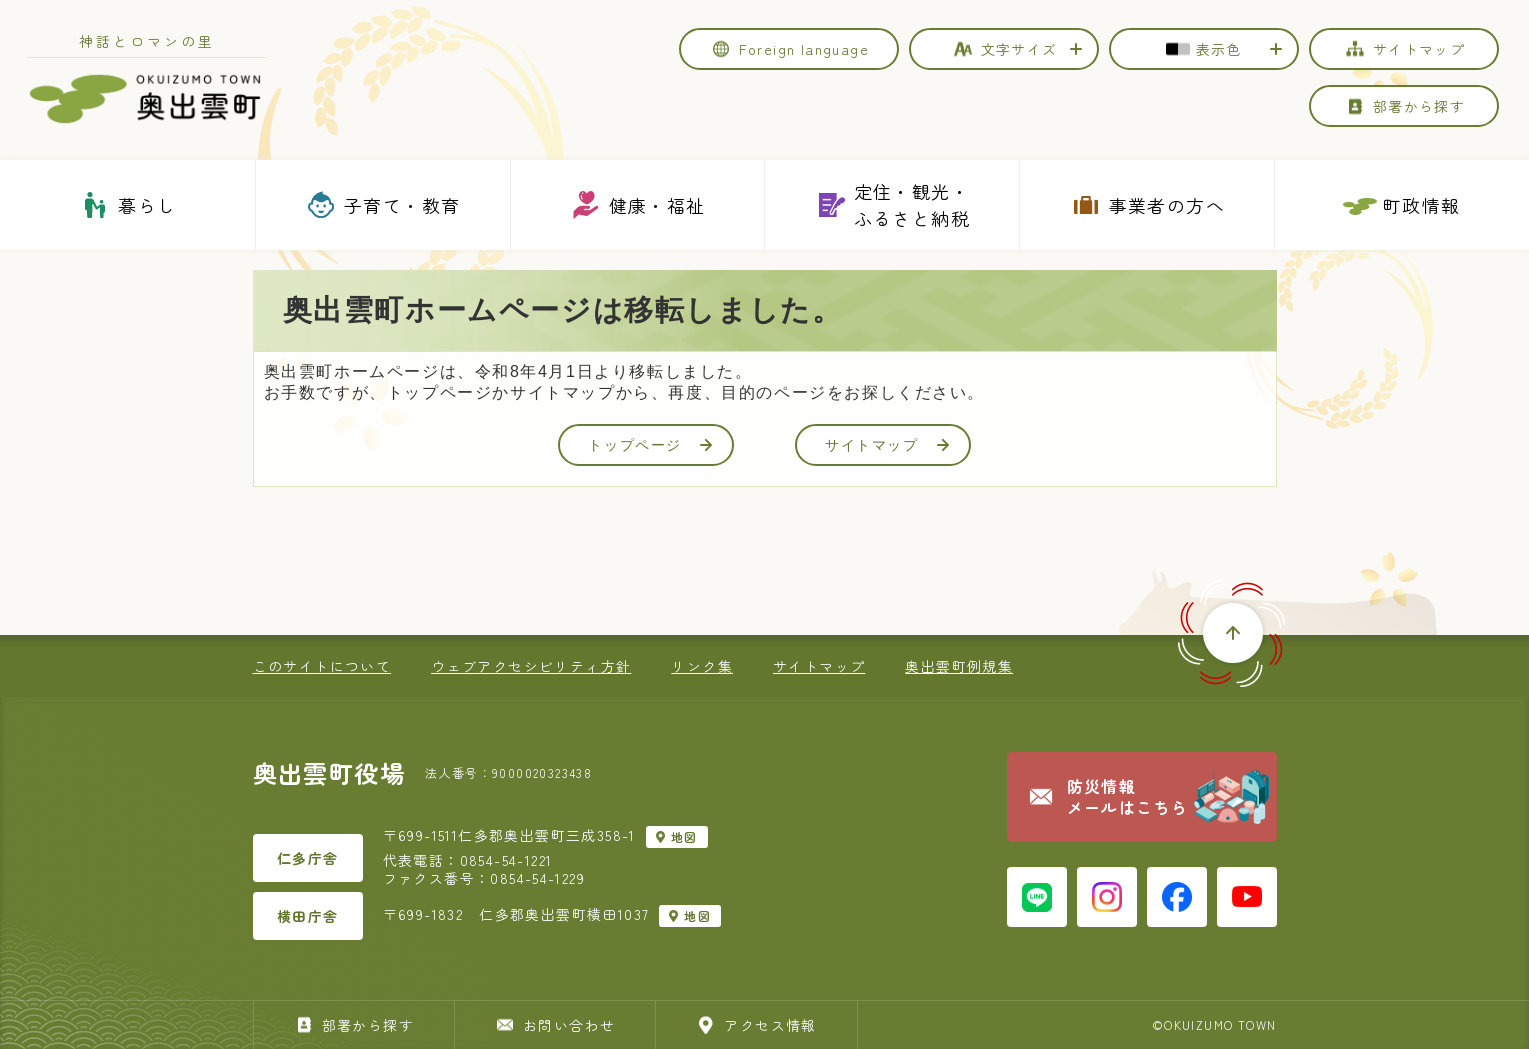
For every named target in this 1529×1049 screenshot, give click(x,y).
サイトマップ (887, 445)
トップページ (650, 445)
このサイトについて (322, 666)
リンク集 (702, 666)
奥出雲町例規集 (959, 666)
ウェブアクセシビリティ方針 (531, 666)
